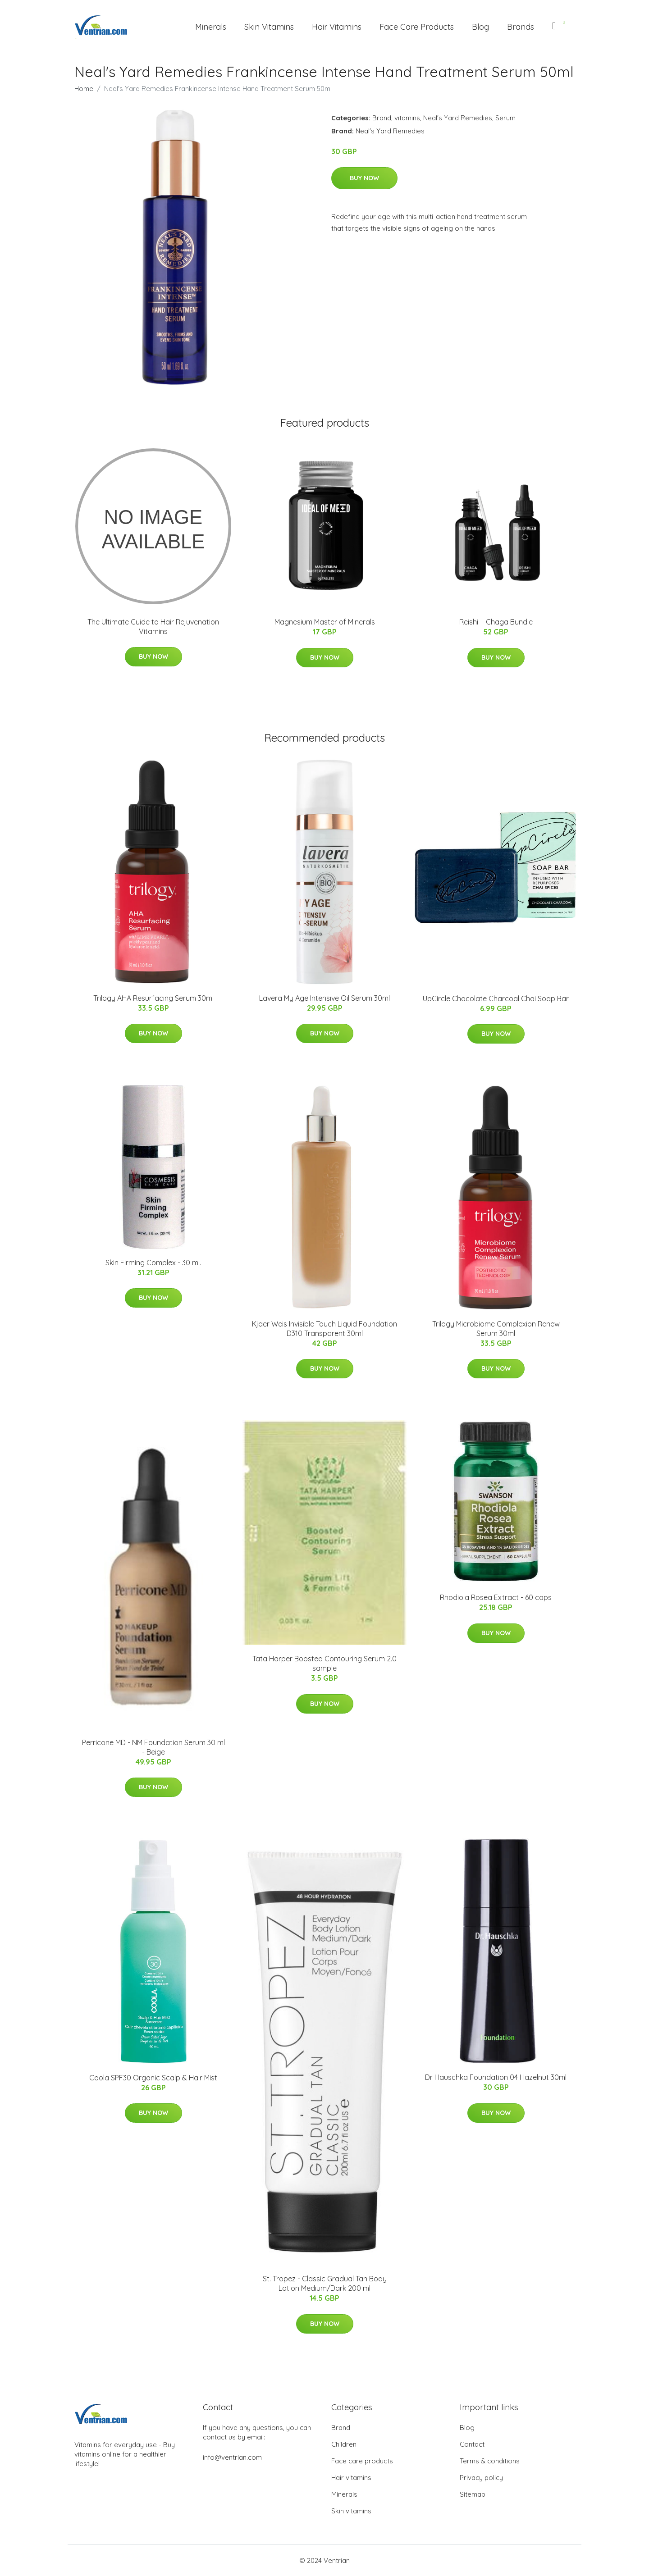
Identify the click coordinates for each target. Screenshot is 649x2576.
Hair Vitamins (336, 27)
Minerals (210, 27)
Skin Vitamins (269, 27)
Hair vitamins (351, 2477)
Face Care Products (416, 27)
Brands (520, 27)
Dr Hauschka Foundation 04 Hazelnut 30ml (496, 2077)
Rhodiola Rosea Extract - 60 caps (496, 1597)
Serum (505, 118)
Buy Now (364, 178)
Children (343, 2444)
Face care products (362, 2461)
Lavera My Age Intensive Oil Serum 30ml (324, 998)
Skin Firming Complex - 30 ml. (153, 1262)
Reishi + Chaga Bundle (496, 621)
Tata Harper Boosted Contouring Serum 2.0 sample (324, 1663)
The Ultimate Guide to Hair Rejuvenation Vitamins (153, 626)
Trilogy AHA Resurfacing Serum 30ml (153, 998)
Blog (480, 27)
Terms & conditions (490, 2461)
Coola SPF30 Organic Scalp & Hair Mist (153, 2077)
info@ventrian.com (232, 2457)
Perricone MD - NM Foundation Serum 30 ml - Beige (153, 1747)
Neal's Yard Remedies (457, 118)
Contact (472, 2444)
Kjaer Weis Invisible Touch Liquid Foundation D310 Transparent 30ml (324, 1328)
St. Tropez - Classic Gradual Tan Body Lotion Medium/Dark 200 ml (325, 2283)
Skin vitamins (351, 2511)
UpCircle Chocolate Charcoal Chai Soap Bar (496, 998)
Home (83, 88)
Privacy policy (481, 2477)
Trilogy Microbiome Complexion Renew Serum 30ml (496, 1328)
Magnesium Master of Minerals (324, 621)
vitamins (407, 118)
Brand (381, 118)
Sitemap (472, 2494)
